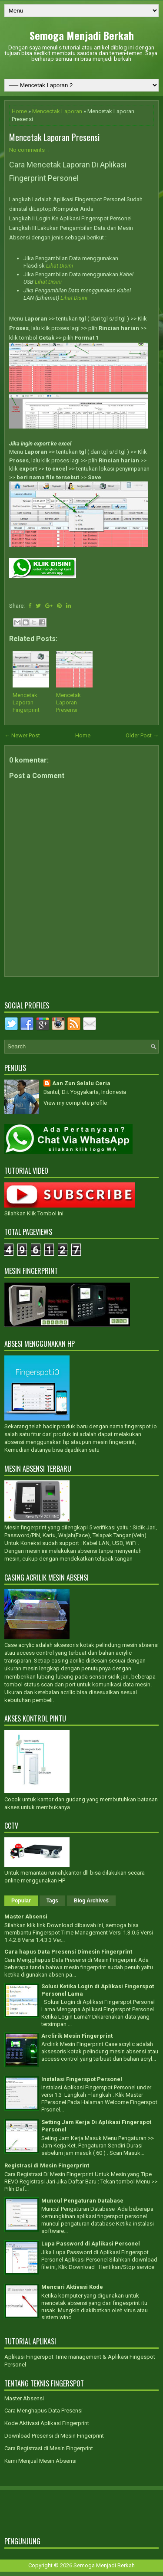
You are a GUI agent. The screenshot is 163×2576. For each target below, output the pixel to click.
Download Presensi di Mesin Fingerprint (54, 2435)
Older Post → (142, 735)
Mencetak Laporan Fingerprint (26, 702)
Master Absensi (25, 1916)
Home (19, 111)
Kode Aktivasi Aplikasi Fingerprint (46, 2423)
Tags (52, 1901)
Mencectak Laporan (57, 111)
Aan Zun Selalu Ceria (81, 1083)
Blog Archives (91, 1901)
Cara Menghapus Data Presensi (43, 2410)
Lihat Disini (59, 265)
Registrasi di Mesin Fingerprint (46, 2165)
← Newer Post (22, 735)
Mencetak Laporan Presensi (54, 137)
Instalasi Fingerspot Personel (81, 2079)
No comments (27, 150)
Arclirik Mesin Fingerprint (77, 2036)
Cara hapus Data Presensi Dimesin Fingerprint (68, 1951)
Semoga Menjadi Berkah (82, 35)
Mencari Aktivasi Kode (72, 2287)
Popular (21, 1901)
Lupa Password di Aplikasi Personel (90, 2243)
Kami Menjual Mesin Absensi (40, 2461)
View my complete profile (75, 1103)
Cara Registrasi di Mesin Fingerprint (48, 2448)
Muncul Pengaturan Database (82, 2200)
